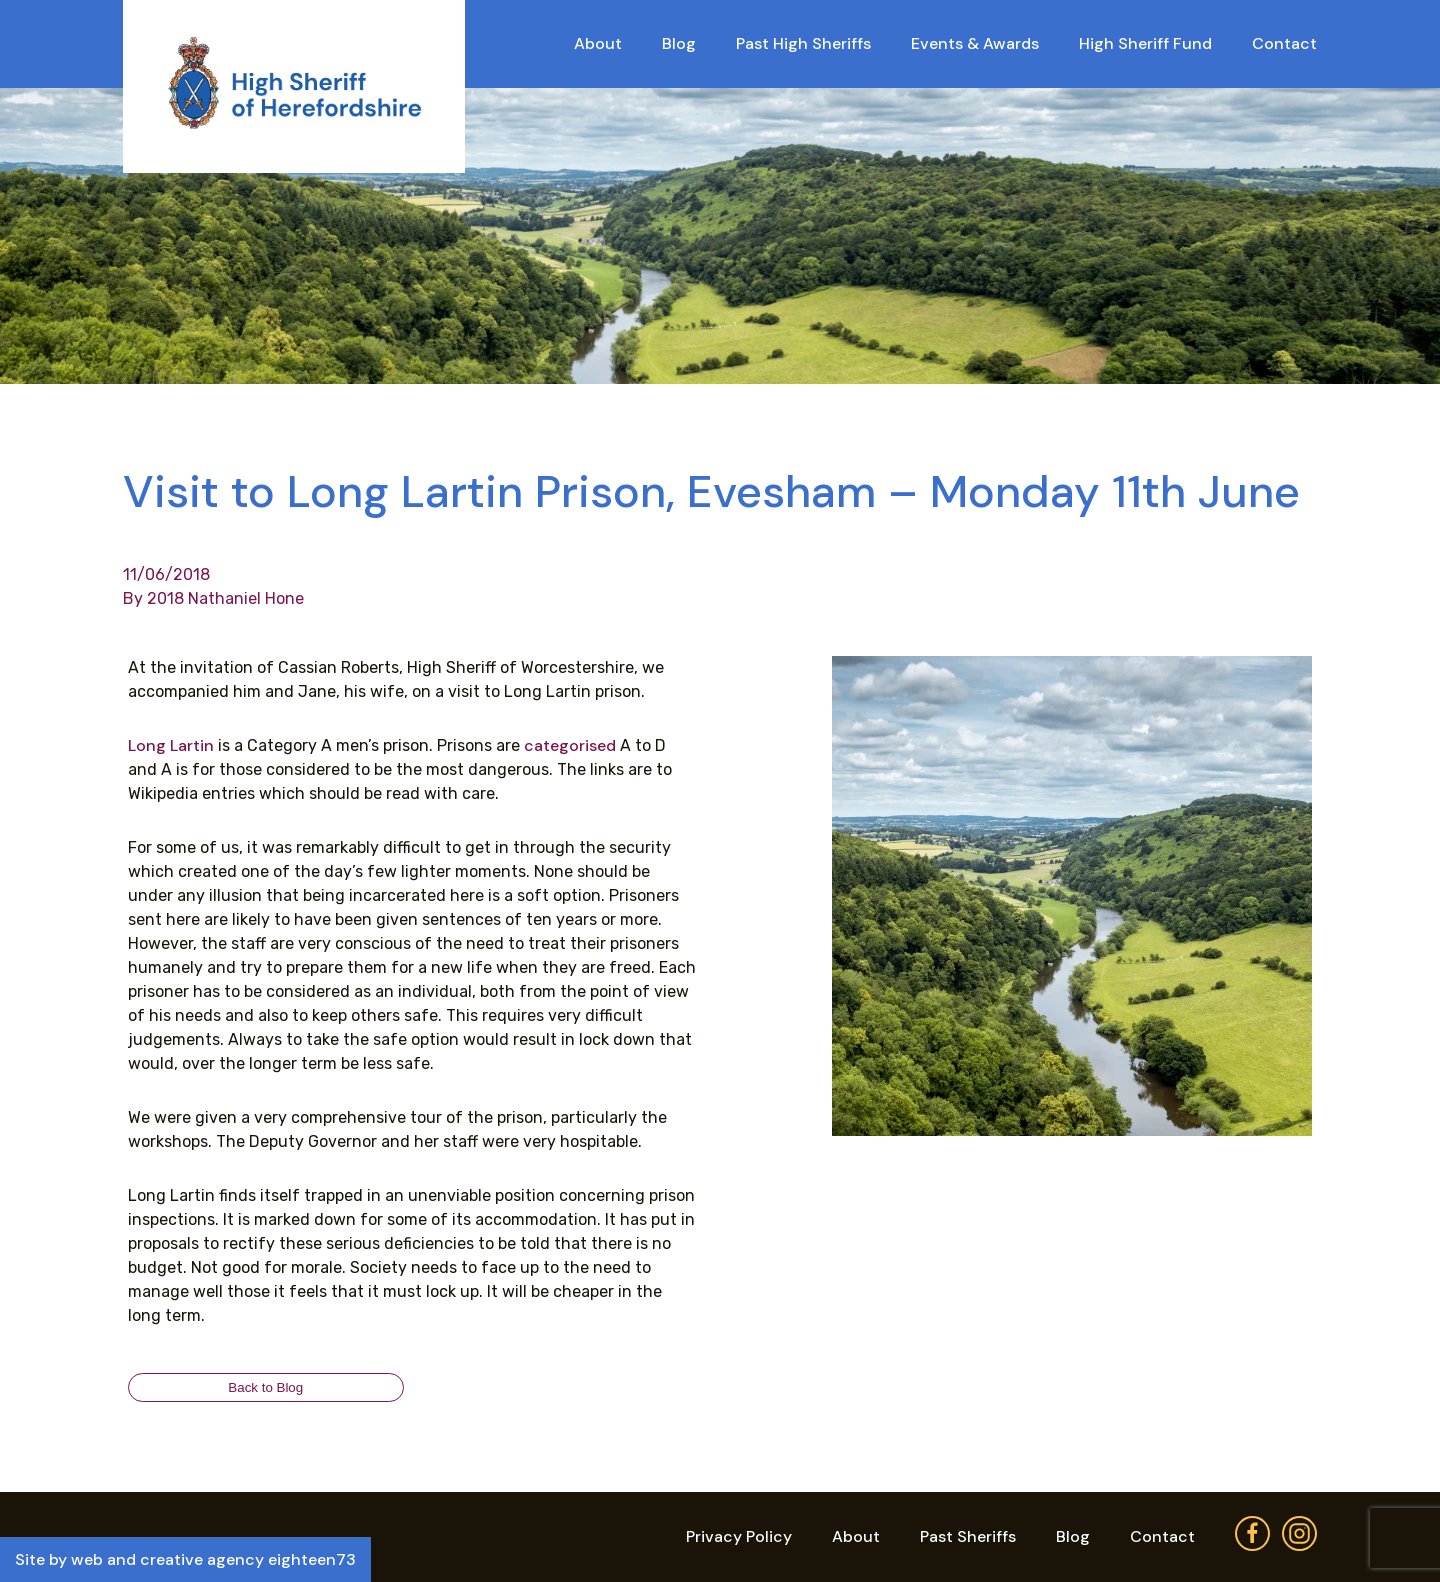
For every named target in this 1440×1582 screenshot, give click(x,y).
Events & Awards (975, 43)
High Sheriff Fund (1145, 43)
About (598, 43)
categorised (570, 745)
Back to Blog (265, 1387)
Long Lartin (171, 745)
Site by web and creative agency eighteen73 (185, 1559)
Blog (679, 43)
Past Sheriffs (968, 1536)
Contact (1284, 43)
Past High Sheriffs (803, 43)
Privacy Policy (739, 1536)
